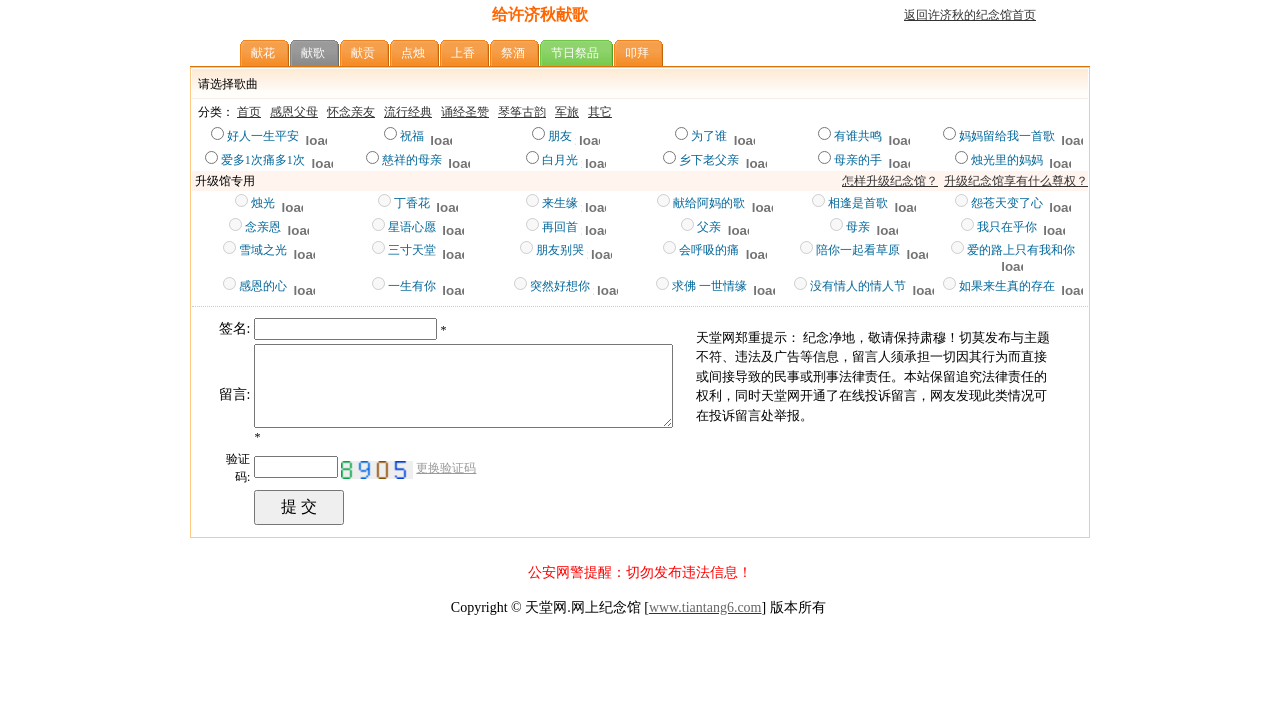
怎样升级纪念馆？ (890, 181)
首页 (249, 112)
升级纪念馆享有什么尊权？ (1016, 181)
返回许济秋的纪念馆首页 (970, 15)
